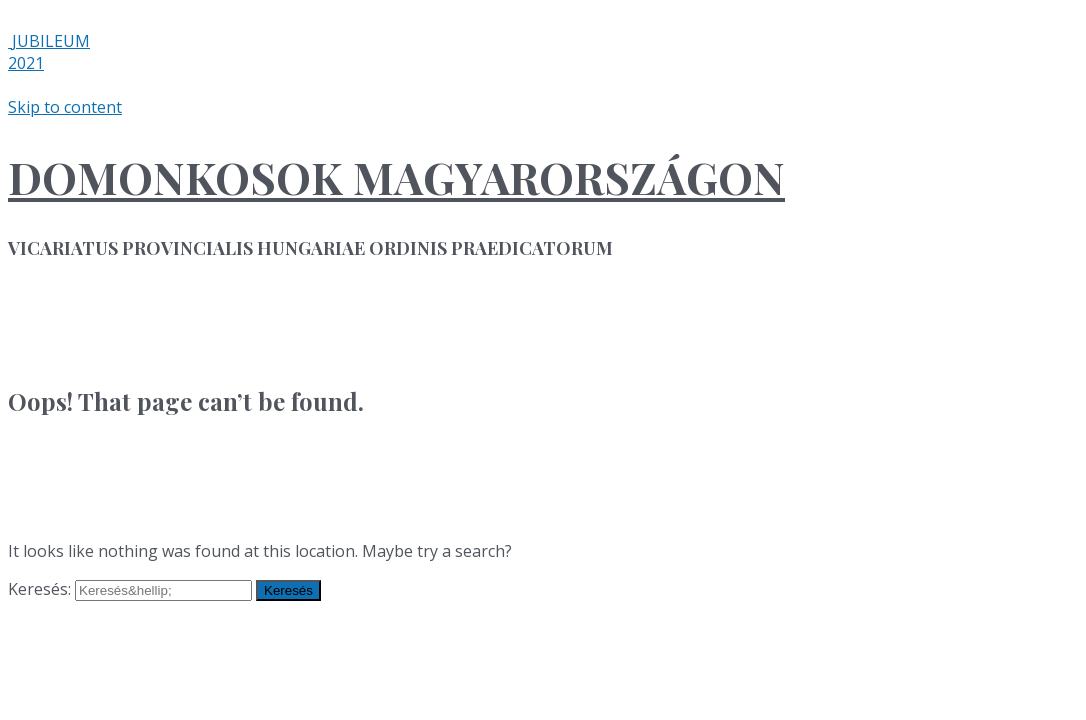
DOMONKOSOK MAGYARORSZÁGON (396, 176)
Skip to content (65, 107)
